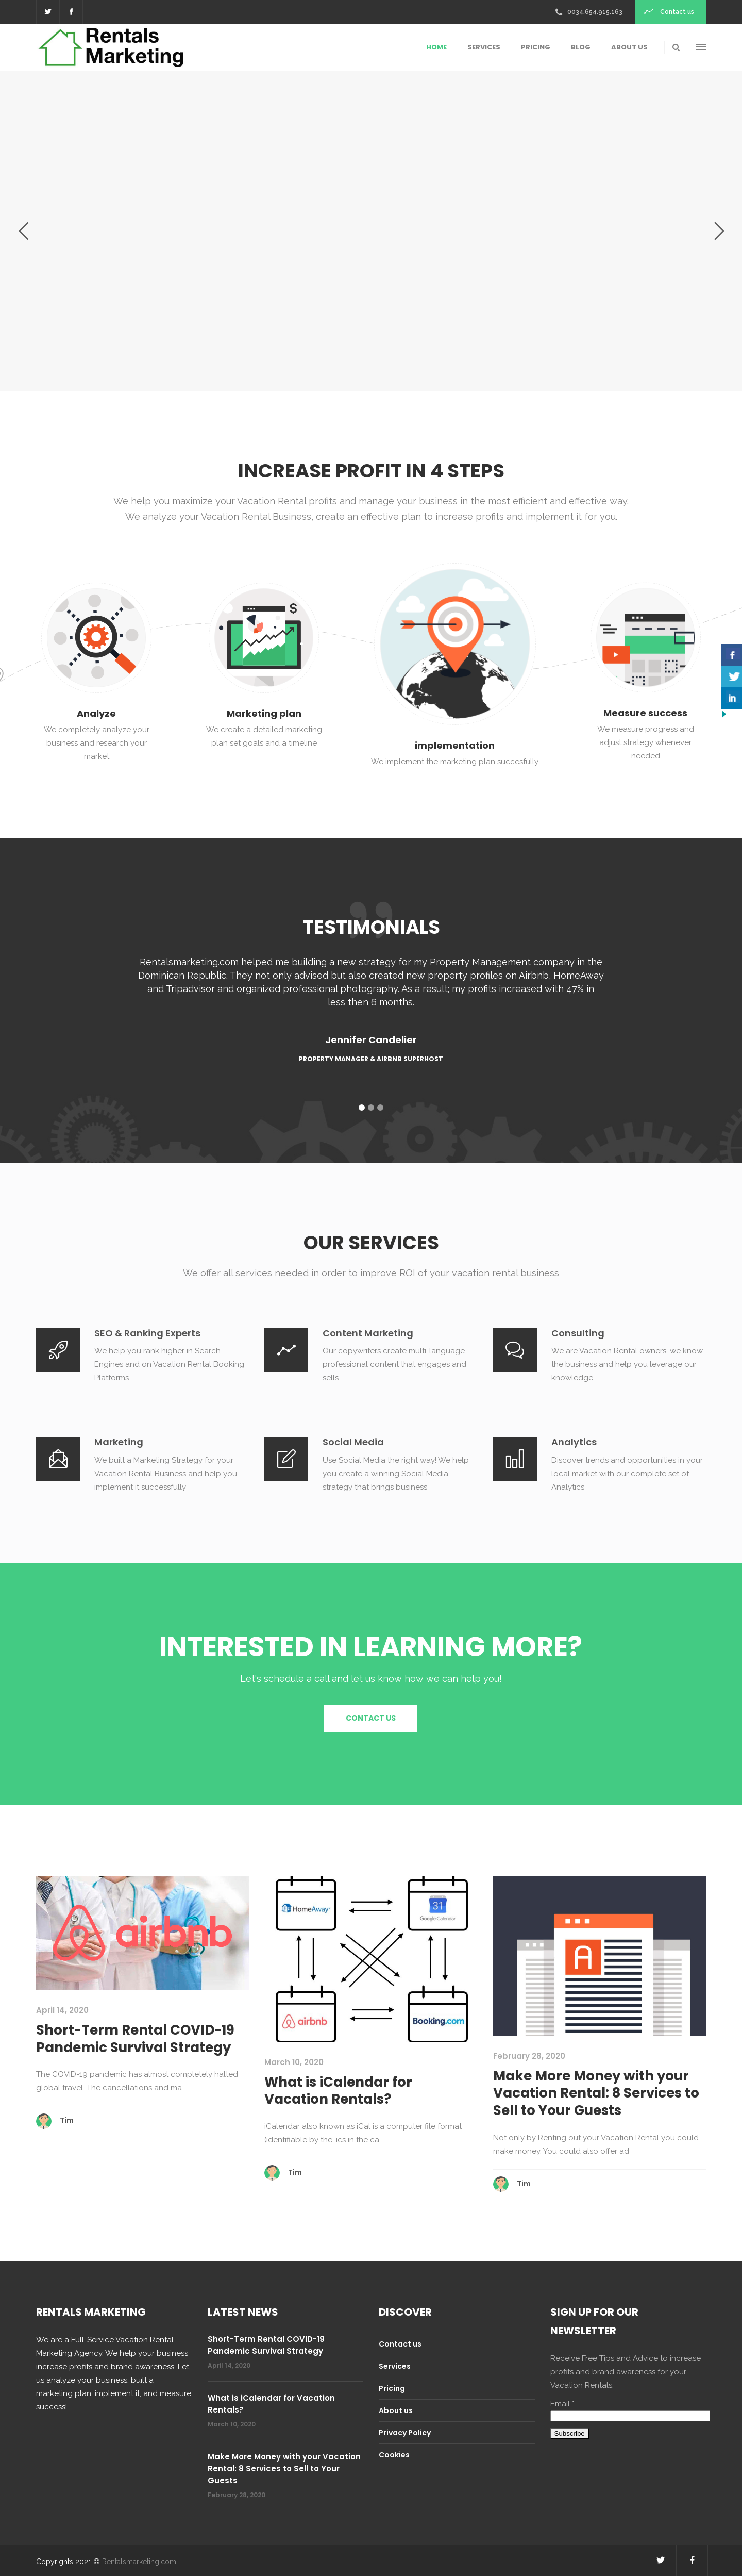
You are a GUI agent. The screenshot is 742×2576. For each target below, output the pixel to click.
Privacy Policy (405, 2433)
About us (396, 2410)
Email (562, 2403)
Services (395, 2366)
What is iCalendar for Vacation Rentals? (338, 2091)
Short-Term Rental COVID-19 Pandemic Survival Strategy (135, 2039)
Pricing (392, 2388)
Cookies (394, 2455)
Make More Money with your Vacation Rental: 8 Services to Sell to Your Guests (596, 2093)
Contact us (400, 2344)
